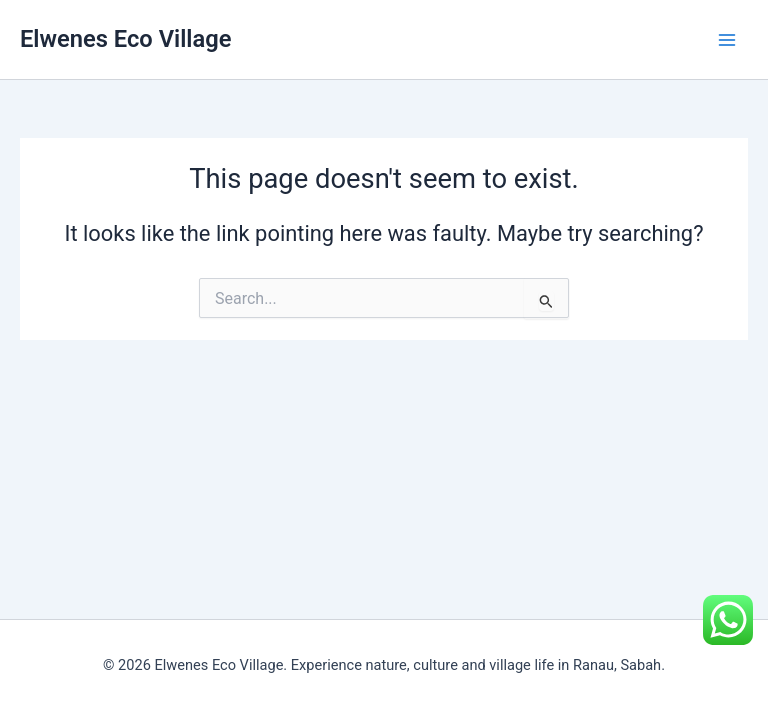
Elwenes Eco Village (126, 39)
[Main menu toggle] (727, 40)
